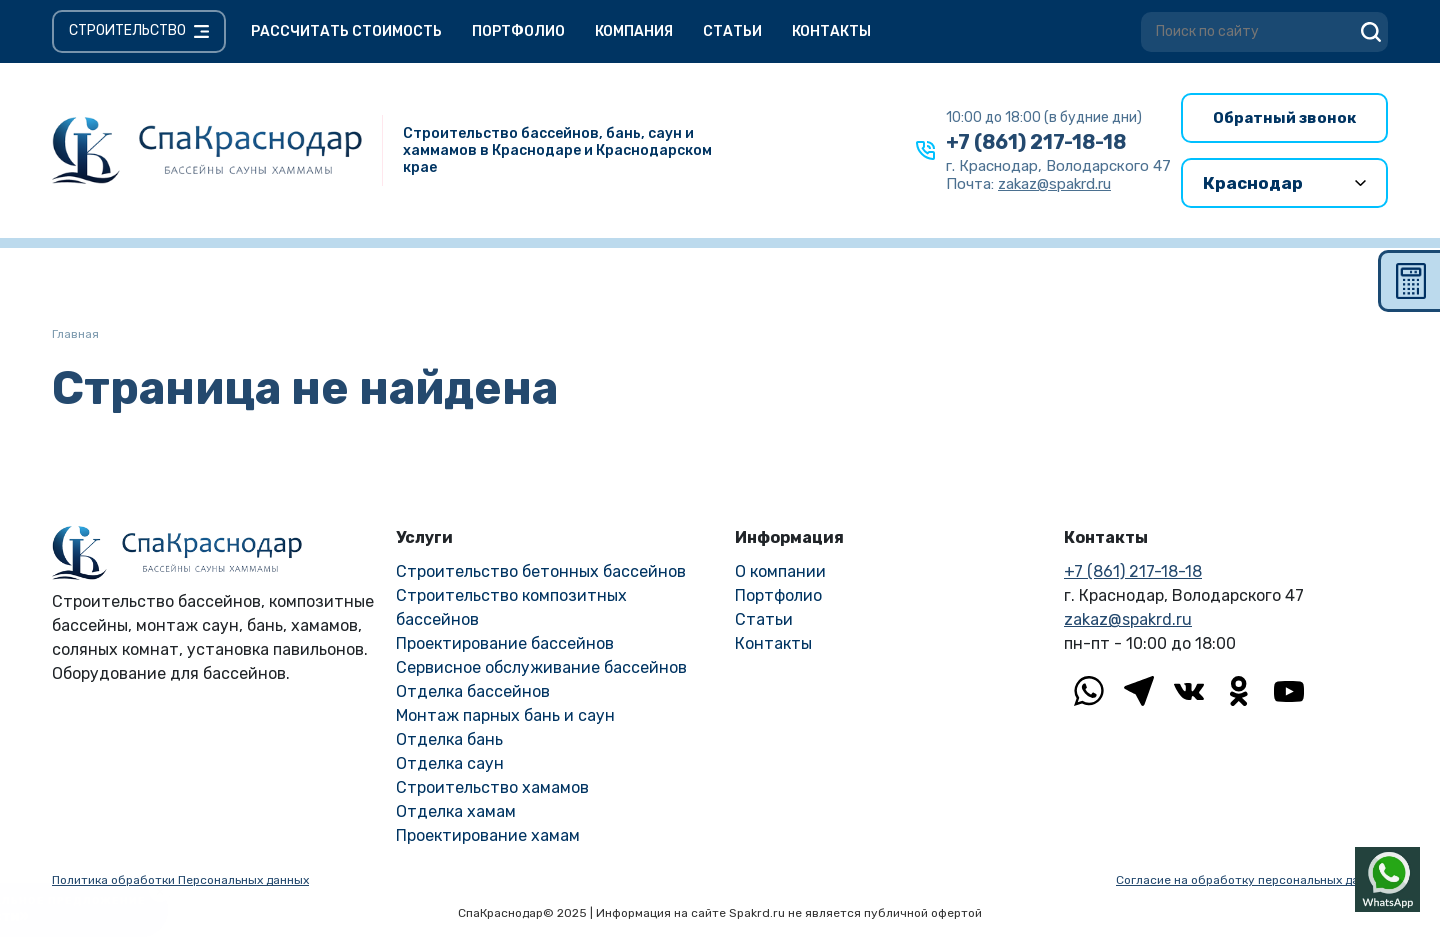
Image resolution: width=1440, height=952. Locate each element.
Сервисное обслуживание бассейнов (541, 667)
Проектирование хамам (488, 835)
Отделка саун (450, 763)
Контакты (831, 31)
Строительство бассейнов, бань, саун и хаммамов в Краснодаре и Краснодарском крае (557, 150)
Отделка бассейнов (473, 691)
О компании (780, 571)
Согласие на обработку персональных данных (1252, 880)
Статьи (732, 31)
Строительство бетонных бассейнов (541, 571)
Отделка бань (449, 739)
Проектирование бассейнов (505, 643)
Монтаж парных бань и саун (505, 715)
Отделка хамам (456, 811)
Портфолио (518, 31)
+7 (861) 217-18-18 (1036, 142)
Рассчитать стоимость (346, 31)
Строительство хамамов (492, 787)
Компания (634, 31)
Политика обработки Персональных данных (180, 880)
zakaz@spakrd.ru (1128, 619)
